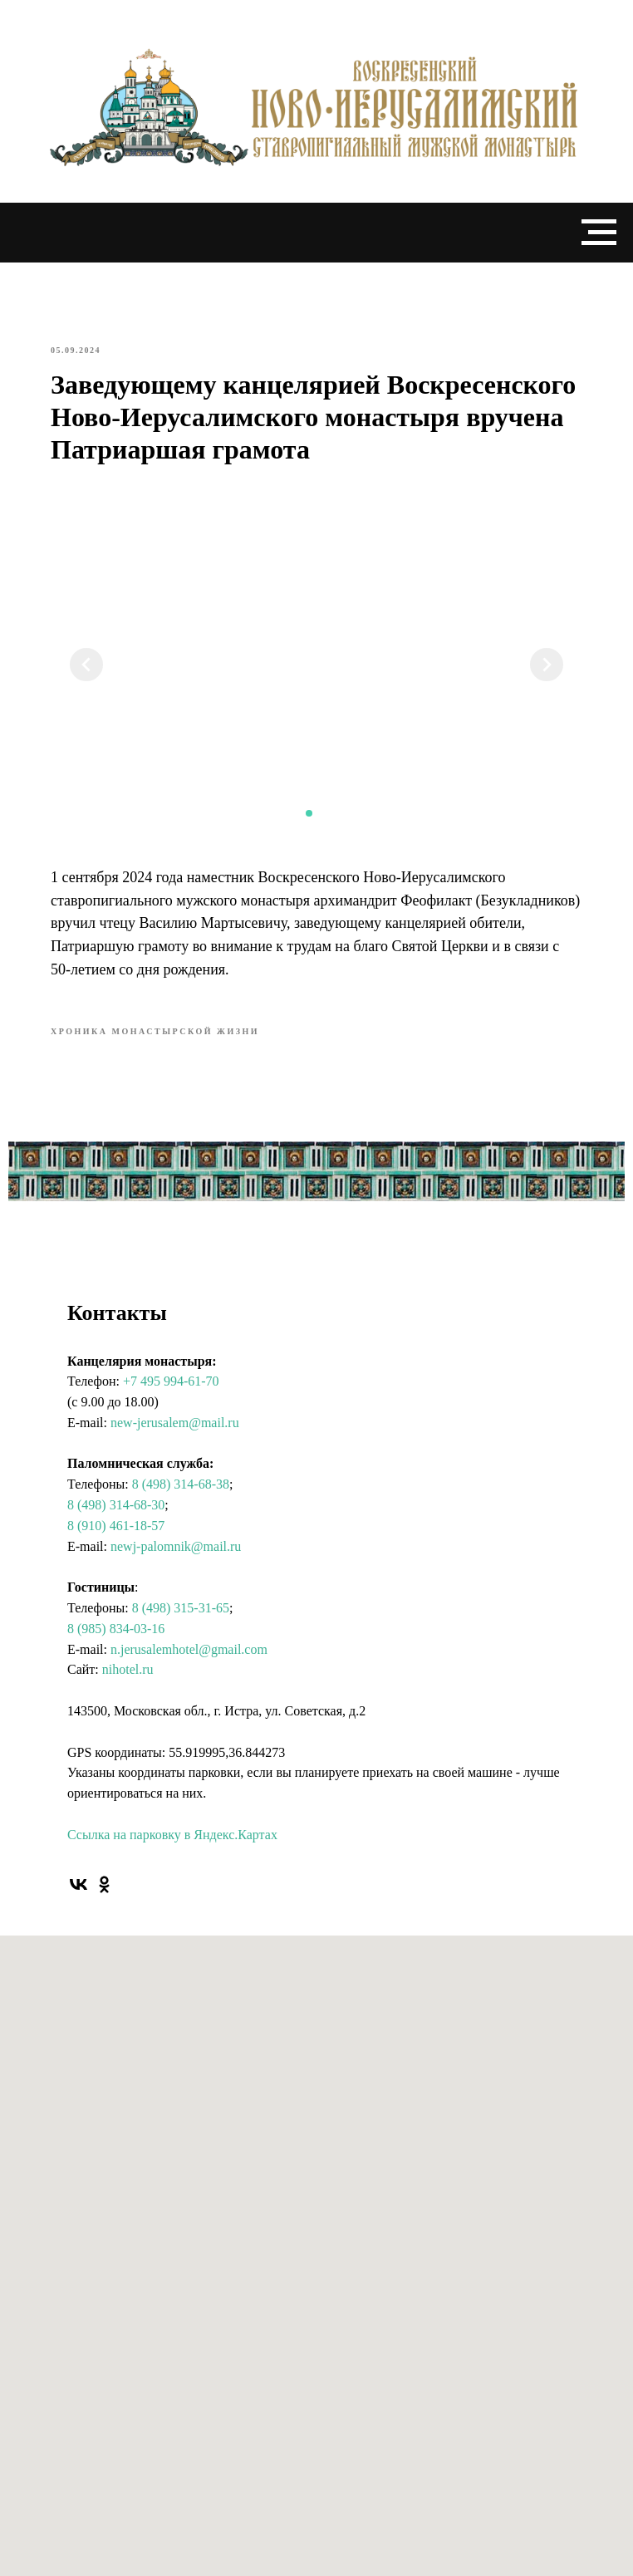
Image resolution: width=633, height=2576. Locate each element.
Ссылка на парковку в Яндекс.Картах (172, 1835)
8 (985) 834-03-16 (115, 1629)
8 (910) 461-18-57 (115, 1526)
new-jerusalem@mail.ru (174, 1423)
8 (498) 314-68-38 (180, 1484)
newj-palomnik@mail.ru (175, 1546)
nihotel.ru (128, 1669)
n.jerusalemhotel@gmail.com (188, 1649)
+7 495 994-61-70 (171, 1381)
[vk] (78, 1884)
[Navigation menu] (598, 232)
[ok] (104, 1884)
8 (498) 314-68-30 (115, 1505)
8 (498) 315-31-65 (180, 1608)
